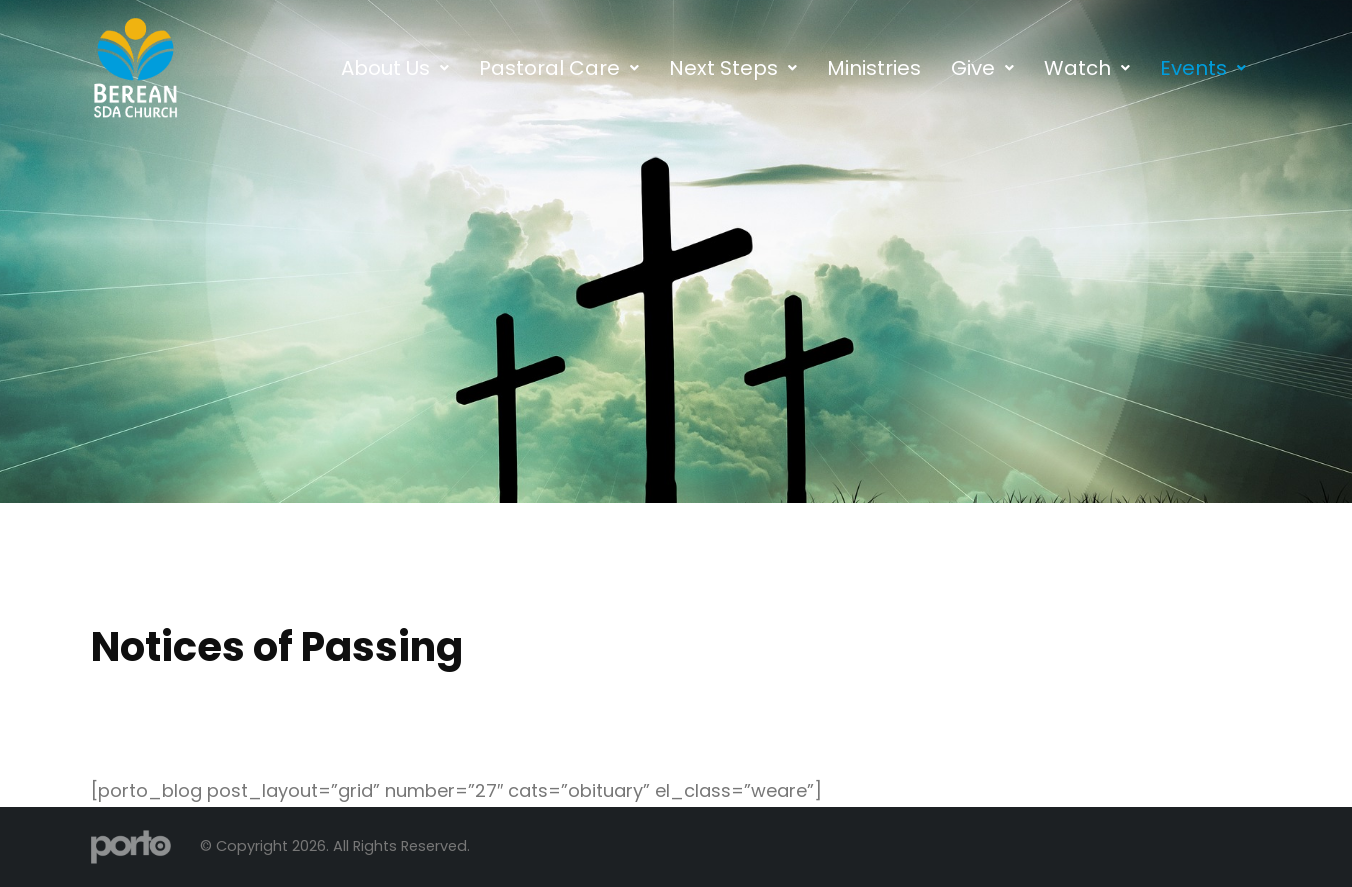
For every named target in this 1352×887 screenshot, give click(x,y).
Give (982, 68)
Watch (1087, 68)
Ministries (874, 68)
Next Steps (733, 68)
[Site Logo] (131, 846)
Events (1203, 68)
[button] (395, 68)
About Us (395, 68)
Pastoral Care (559, 68)
